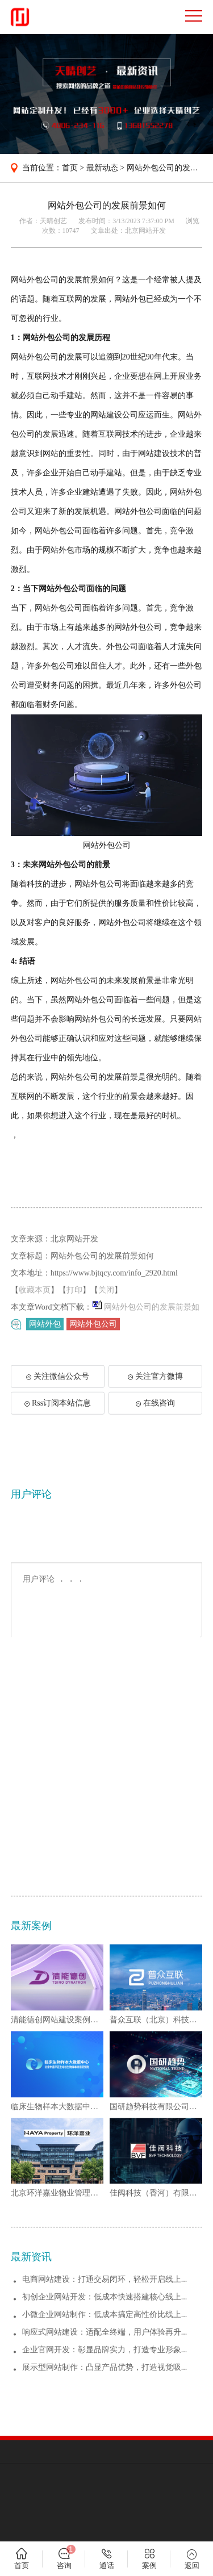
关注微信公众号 (62, 1392)
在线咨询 (155, 1415)
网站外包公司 (93, 1327)
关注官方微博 (155, 1389)
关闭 (106, 1320)
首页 (70, 168)
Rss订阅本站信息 (57, 1415)
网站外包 (45, 1327)
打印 (74, 1320)
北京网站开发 (145, 231)
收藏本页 (35, 1320)
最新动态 (102, 168)
